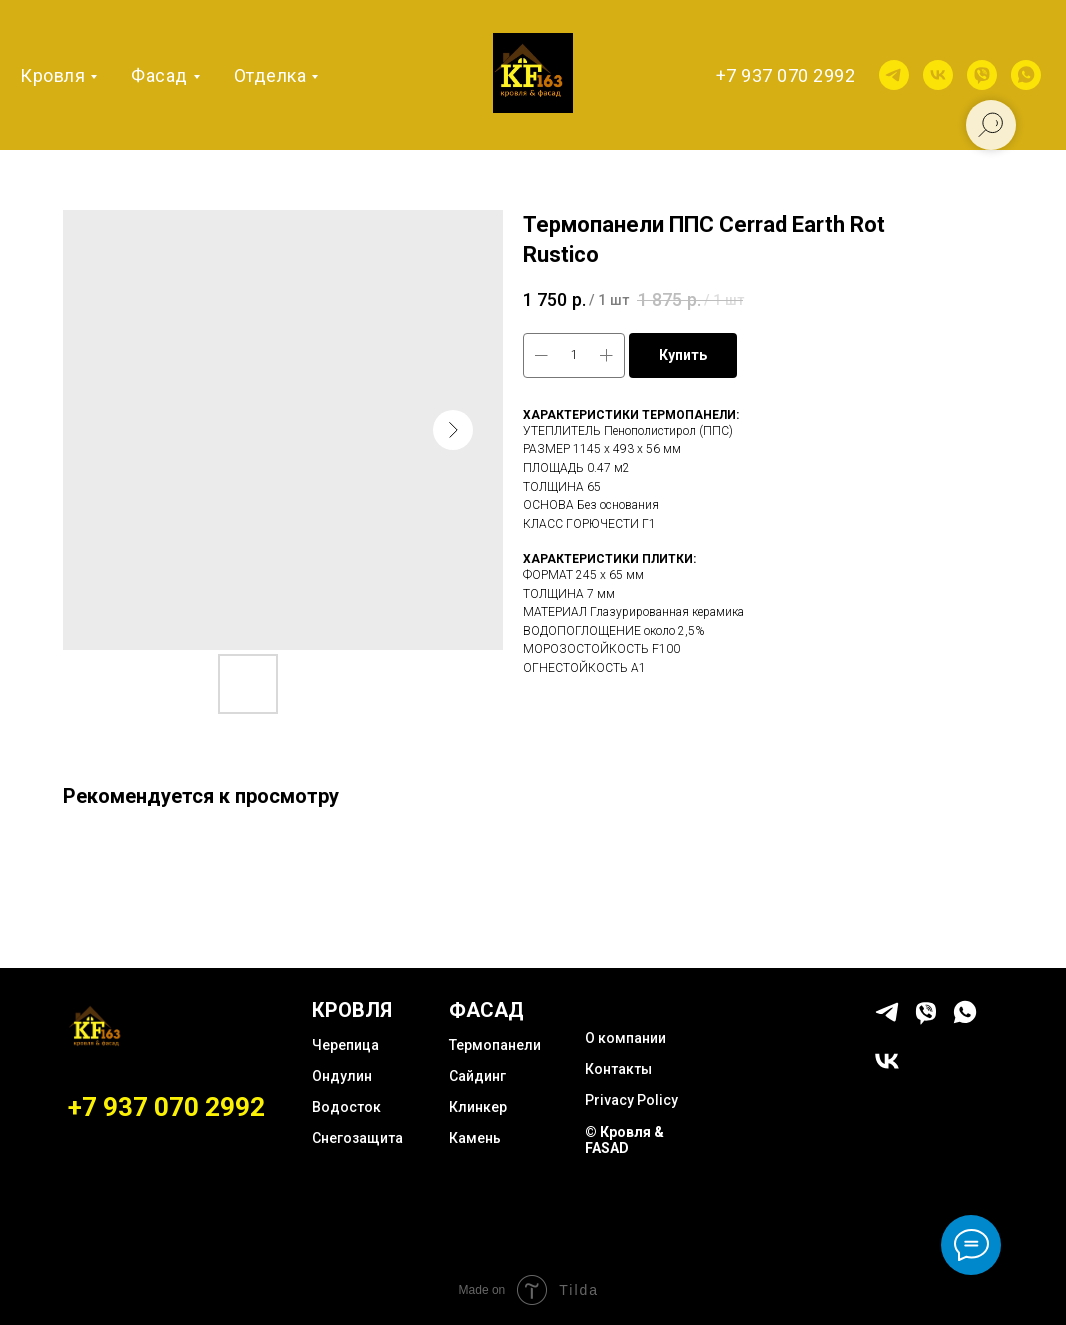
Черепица (345, 1045)
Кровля (52, 75)
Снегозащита (357, 1138)
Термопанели (495, 1045)
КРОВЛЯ (352, 1010)
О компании (625, 1038)
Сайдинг (477, 1076)
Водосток (346, 1107)
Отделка (270, 75)
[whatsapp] (1026, 75)
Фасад (159, 75)
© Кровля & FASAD (624, 1140)
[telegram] (894, 75)
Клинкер (478, 1107)
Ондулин (342, 1076)
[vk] (938, 75)
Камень (475, 1138)
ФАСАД (486, 1010)
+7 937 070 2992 (786, 75)
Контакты (618, 1069)
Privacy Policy (631, 1100)
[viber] (982, 75)
